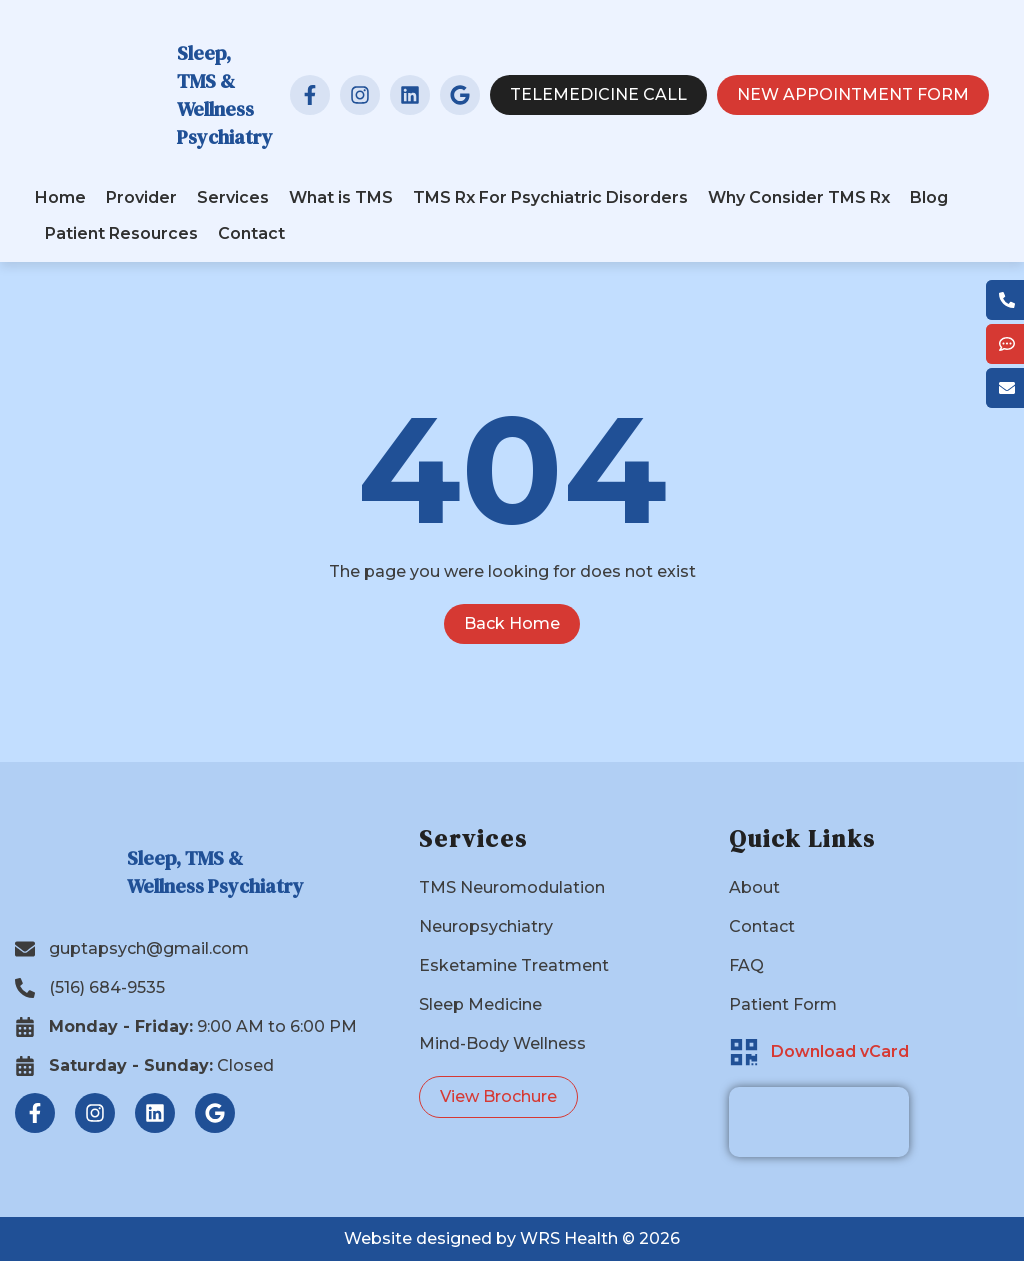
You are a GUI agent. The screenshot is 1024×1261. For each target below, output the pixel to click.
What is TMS (341, 197)
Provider (141, 197)
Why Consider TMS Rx (799, 197)
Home (60, 197)
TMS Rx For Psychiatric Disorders (550, 197)
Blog (929, 197)
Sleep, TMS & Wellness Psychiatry (225, 95)
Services (233, 197)
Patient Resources (121, 233)
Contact (251, 233)
